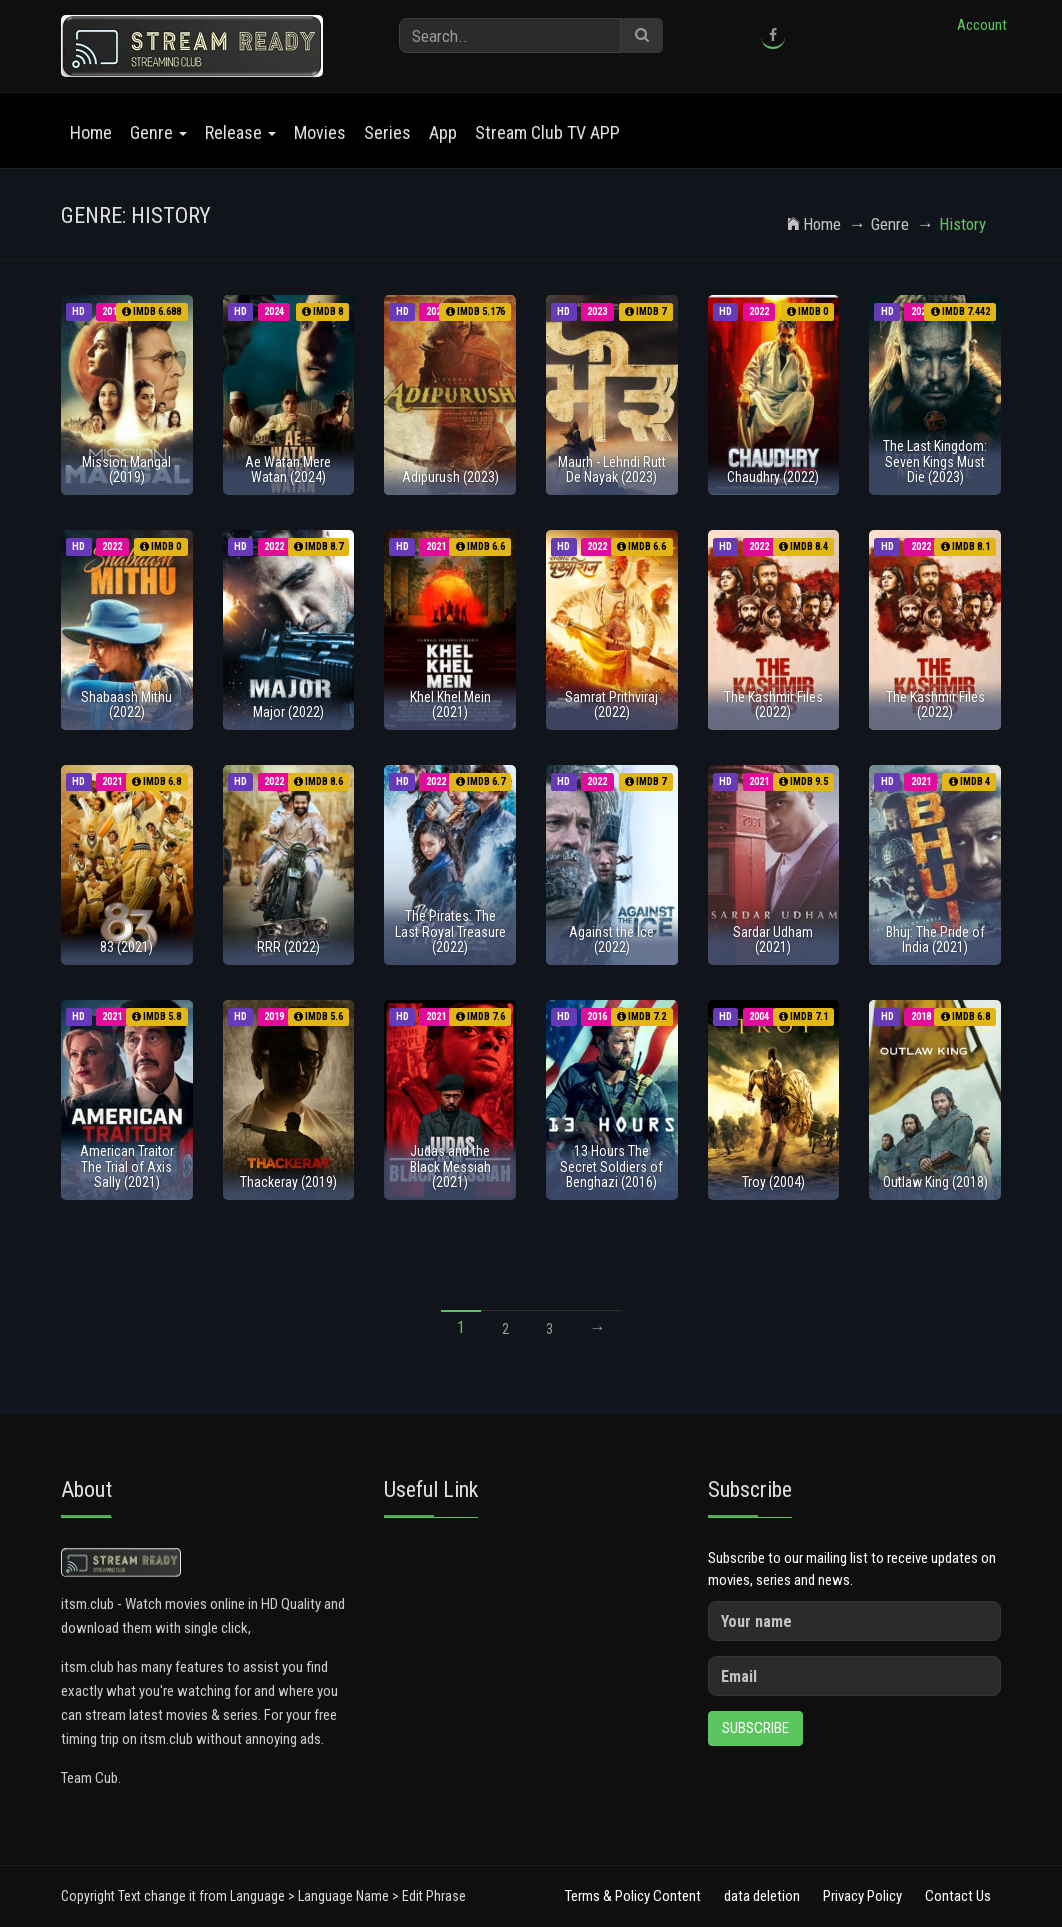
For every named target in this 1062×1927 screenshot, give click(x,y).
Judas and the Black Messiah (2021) (450, 1166)
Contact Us (958, 1896)
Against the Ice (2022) (611, 939)
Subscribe (755, 1728)
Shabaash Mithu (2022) (126, 704)
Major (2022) (288, 712)
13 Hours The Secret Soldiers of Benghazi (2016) (611, 1166)
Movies (320, 132)
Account (982, 25)
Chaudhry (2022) (773, 477)
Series (387, 132)
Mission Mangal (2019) (126, 469)
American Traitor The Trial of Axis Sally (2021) (127, 1166)
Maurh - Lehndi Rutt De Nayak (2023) (612, 469)
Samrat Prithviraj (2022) (611, 704)
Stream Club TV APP (547, 132)
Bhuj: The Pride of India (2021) (935, 939)
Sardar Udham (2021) (773, 939)
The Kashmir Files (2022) (773, 704)
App (443, 132)
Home (91, 132)
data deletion (762, 1896)
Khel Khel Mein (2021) (450, 704)
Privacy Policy (862, 1896)
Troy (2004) (773, 1182)
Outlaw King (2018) (935, 1182)
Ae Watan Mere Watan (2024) (288, 469)
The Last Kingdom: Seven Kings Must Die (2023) (935, 461)
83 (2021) (126, 947)
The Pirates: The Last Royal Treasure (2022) (450, 931)
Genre (158, 132)
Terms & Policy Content (633, 1896)
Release (240, 132)
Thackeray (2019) (288, 1182)
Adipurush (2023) (450, 477)
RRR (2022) (288, 947)
